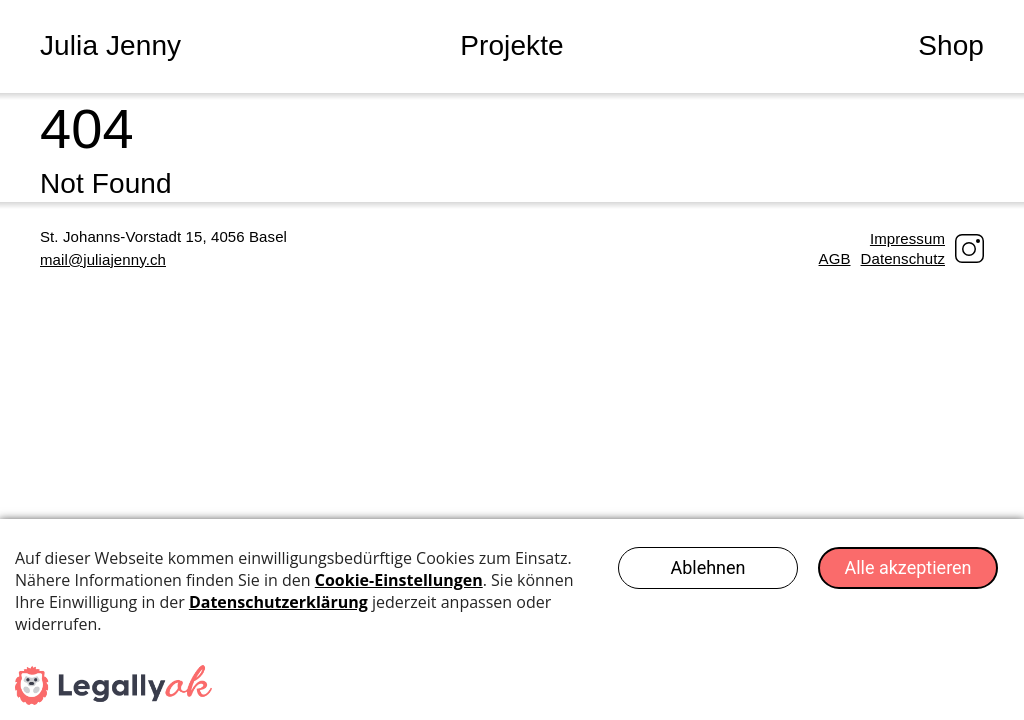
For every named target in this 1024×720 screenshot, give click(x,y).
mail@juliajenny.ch (103, 259)
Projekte (512, 45)
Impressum (907, 238)
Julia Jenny (110, 45)
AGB (835, 258)
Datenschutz (903, 258)
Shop (951, 45)
